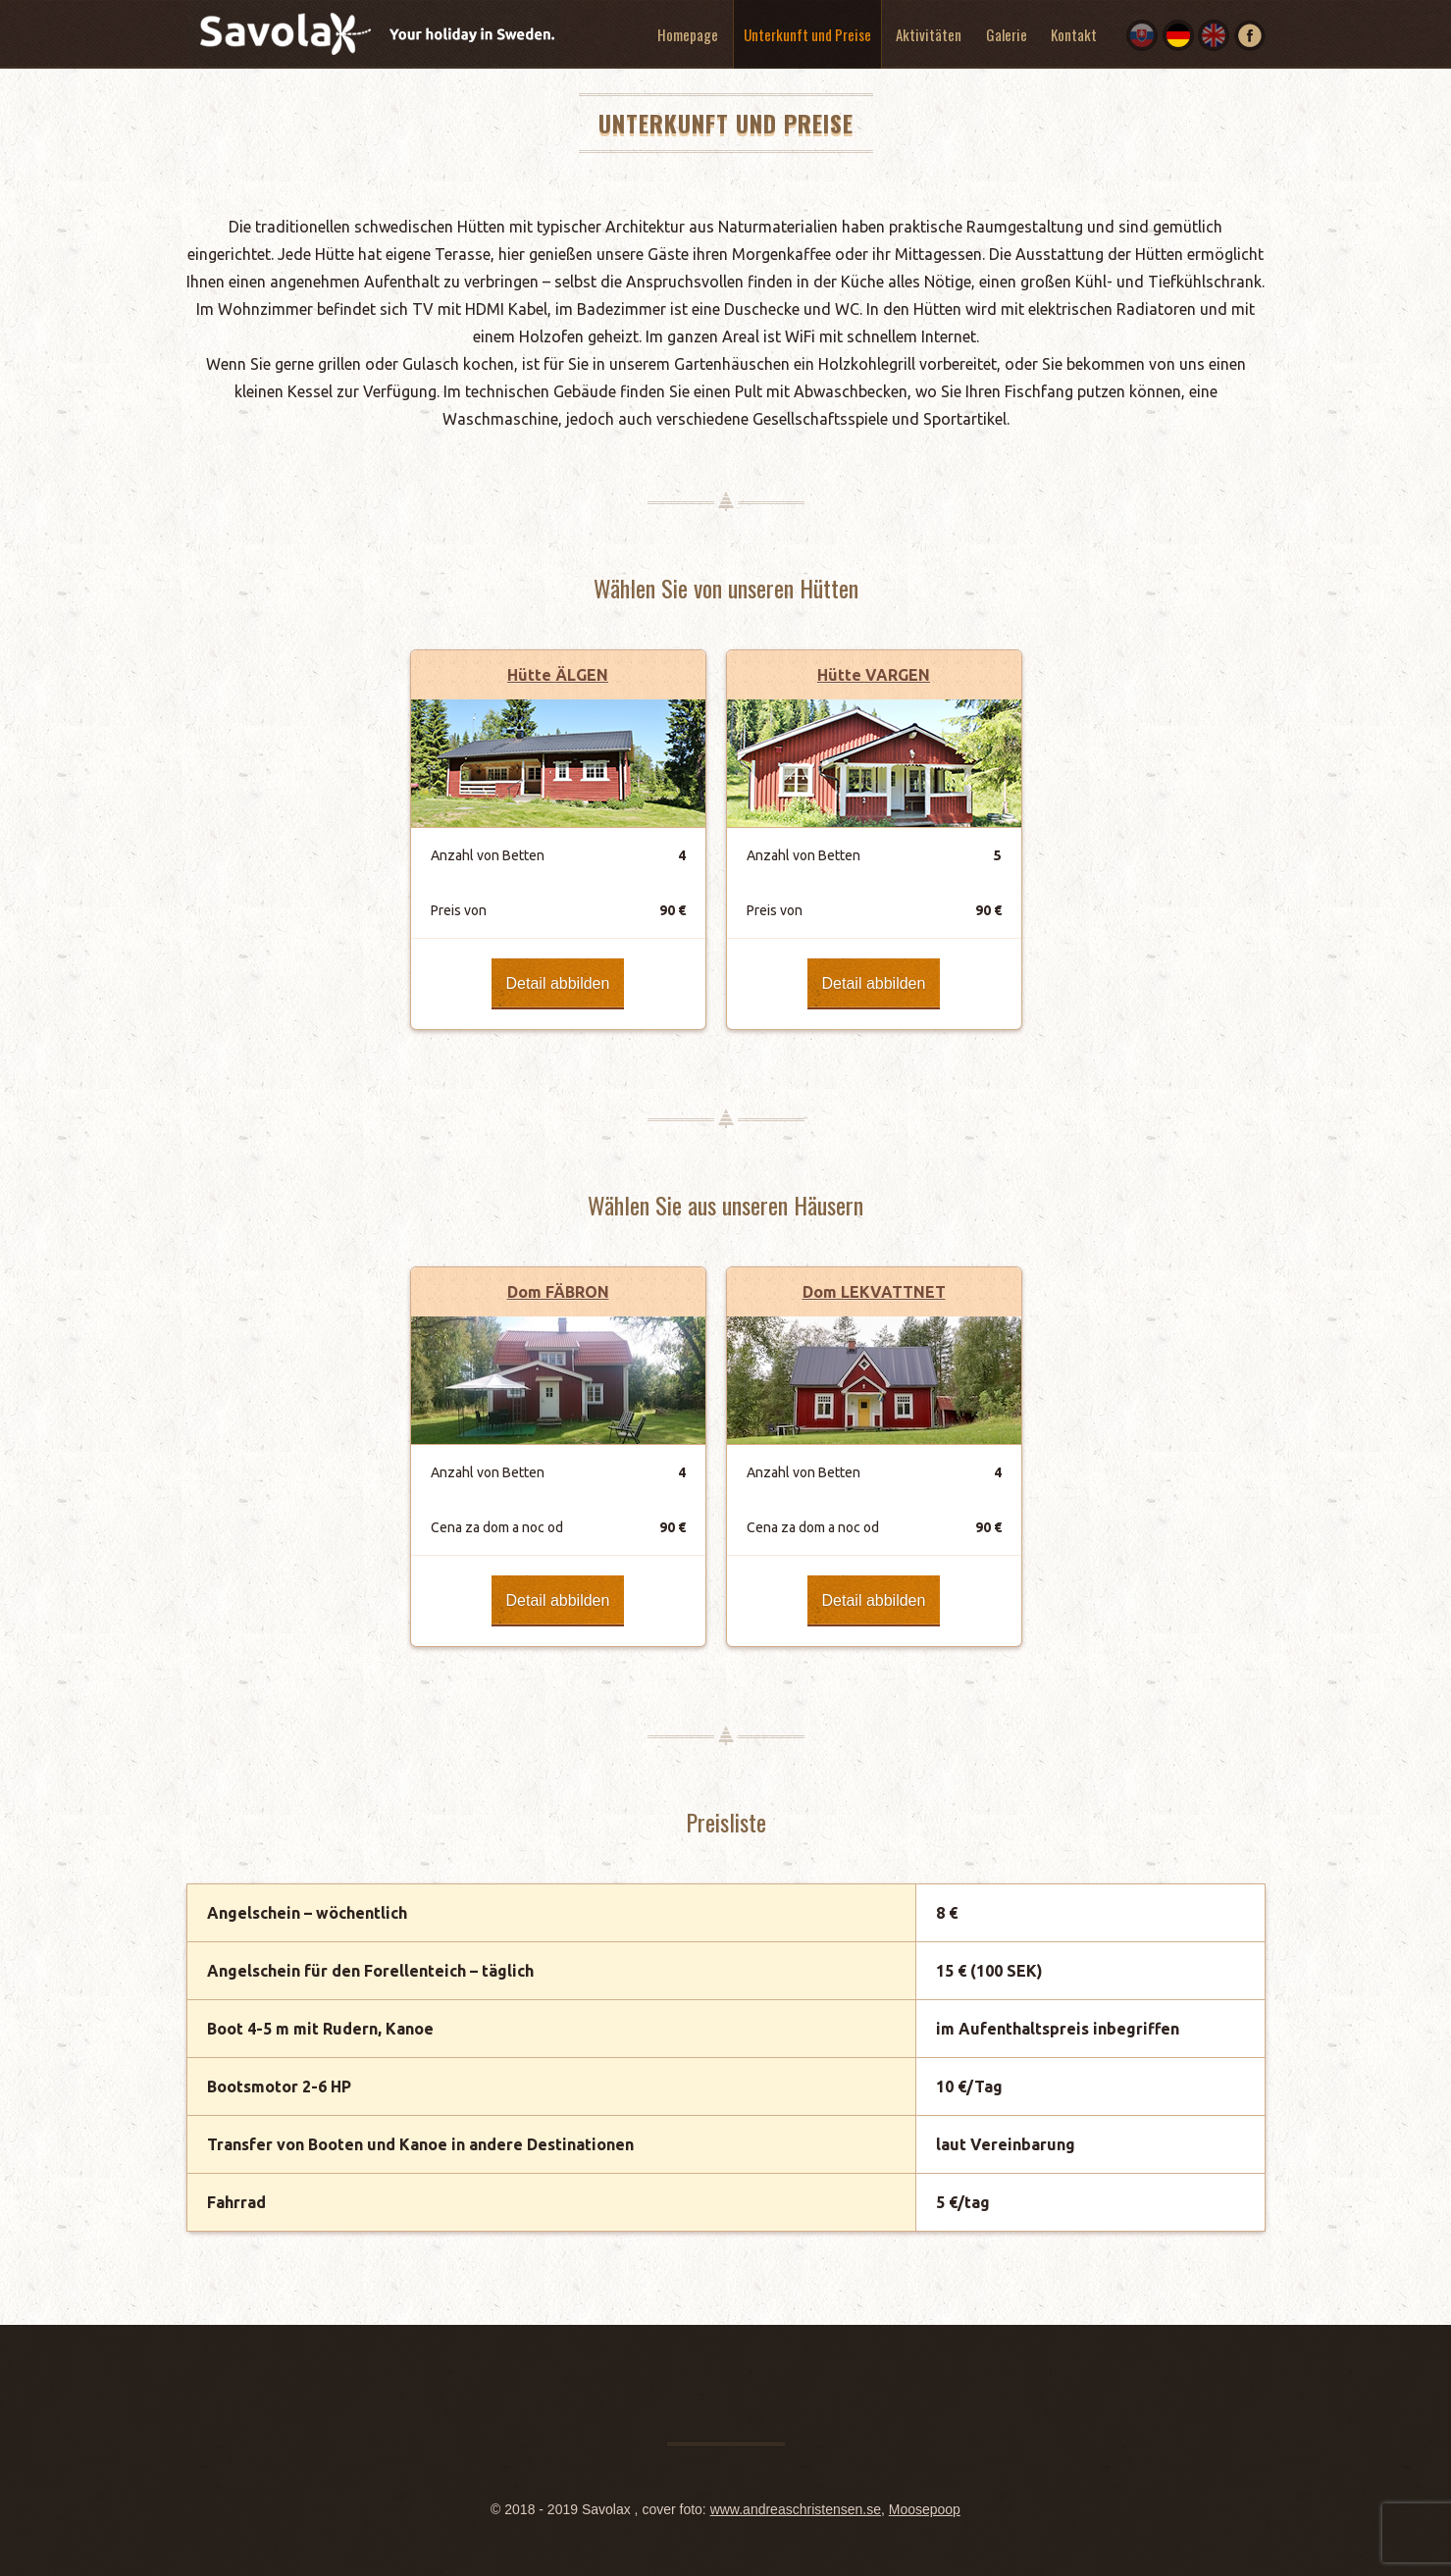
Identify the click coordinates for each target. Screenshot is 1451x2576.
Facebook (1250, 35)
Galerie (1006, 34)
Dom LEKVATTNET (874, 1292)
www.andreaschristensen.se (795, 2509)
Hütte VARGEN (873, 675)
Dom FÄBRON (558, 1292)
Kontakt (1074, 34)
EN (1213, 35)
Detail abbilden (558, 983)
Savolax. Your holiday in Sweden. (372, 37)
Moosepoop (924, 2509)
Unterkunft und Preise (807, 34)
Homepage (687, 34)
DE (1178, 35)
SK (1142, 35)
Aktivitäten (928, 34)
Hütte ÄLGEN (557, 675)
